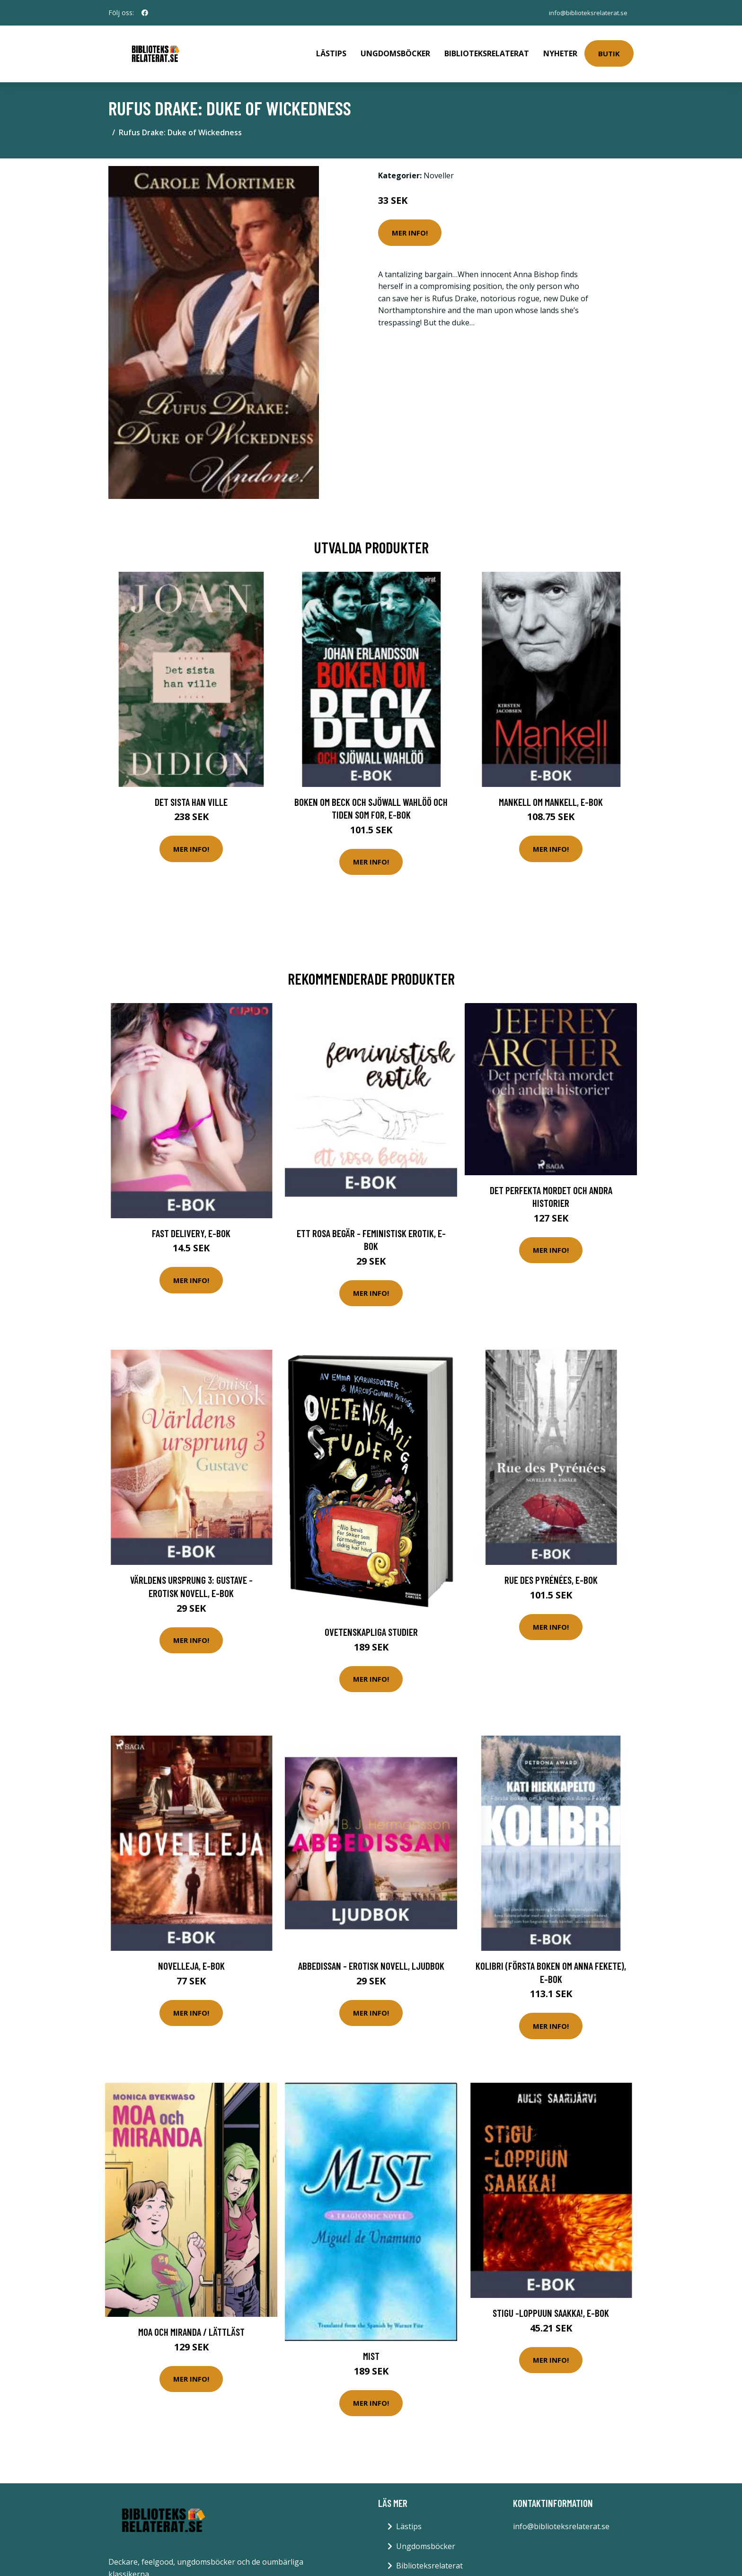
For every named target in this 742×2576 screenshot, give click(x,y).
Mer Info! (410, 226)
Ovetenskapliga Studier (371, 1625)
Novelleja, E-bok (191, 1959)
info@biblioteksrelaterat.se (585, 12)
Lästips (331, 50)
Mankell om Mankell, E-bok (551, 795)
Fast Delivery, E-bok (191, 1226)
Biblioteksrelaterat (486, 50)
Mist (371, 2349)
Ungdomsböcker (395, 50)
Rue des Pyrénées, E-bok (551, 1573)
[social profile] (145, 13)
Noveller (439, 169)
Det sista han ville (191, 795)
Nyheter (560, 50)
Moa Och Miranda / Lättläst (191, 2325)
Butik (609, 50)
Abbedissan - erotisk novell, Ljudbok (371, 1959)
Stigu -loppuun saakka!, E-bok (551, 2306)
